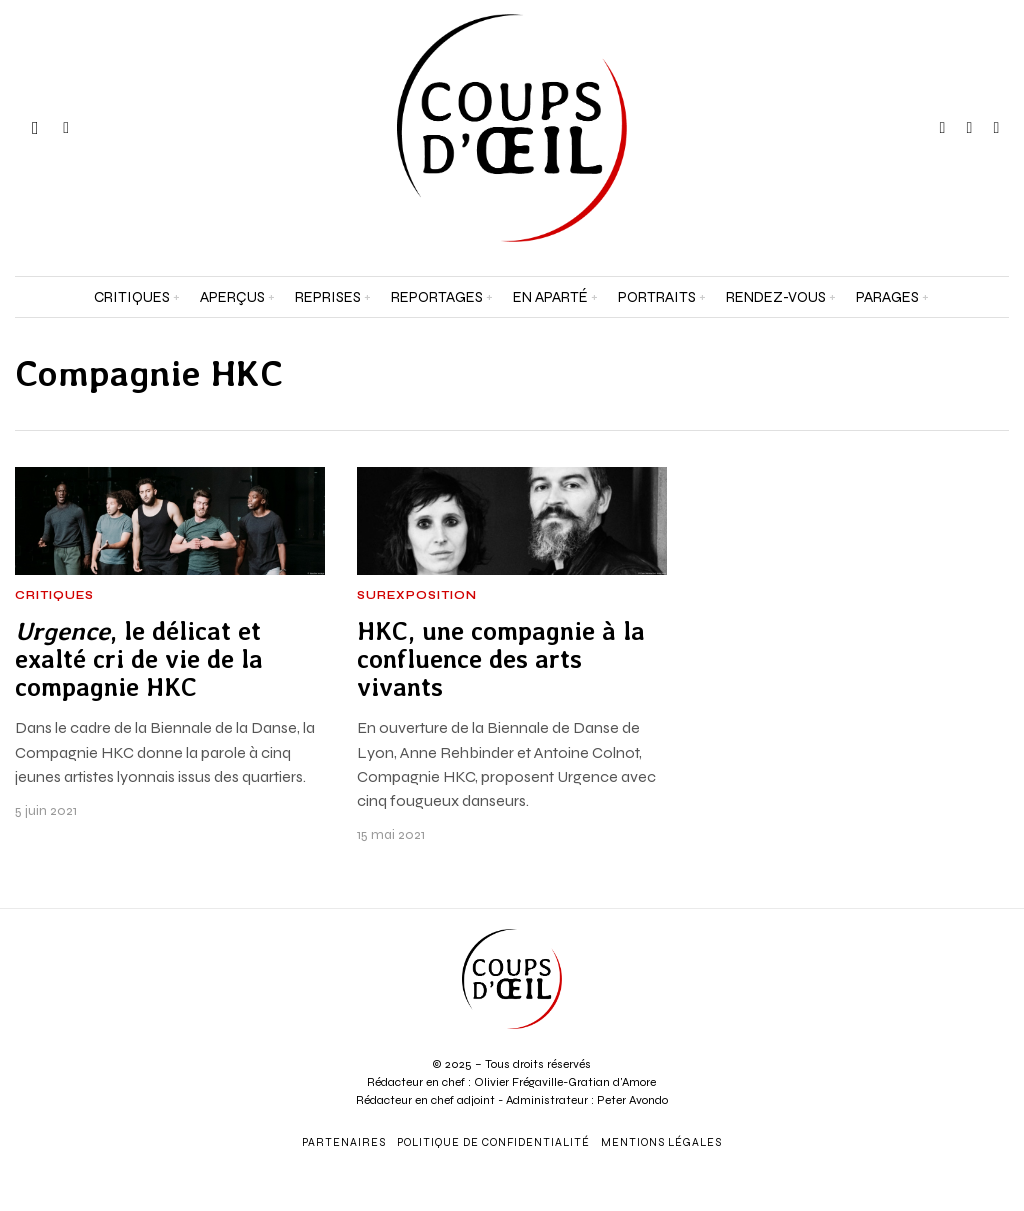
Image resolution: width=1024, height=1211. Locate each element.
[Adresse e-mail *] (896, 966)
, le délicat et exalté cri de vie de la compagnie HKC (139, 659)
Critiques (54, 596)
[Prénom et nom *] (896, 892)
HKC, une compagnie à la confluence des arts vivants (501, 659)
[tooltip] (942, 128)
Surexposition (417, 596)
